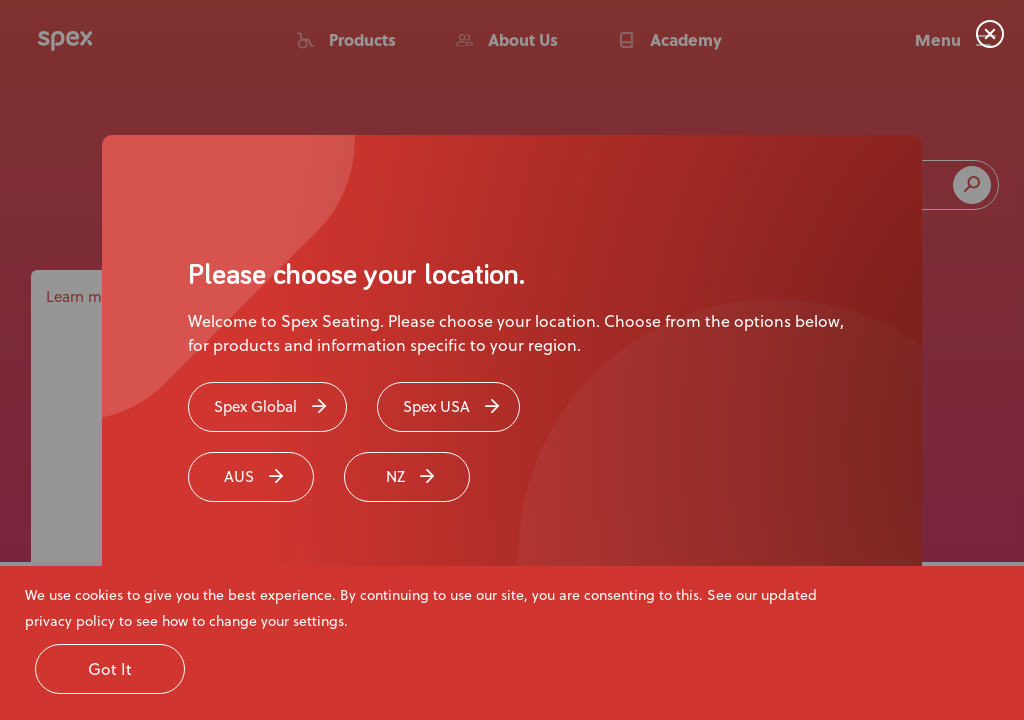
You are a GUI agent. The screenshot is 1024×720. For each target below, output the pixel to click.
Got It (110, 668)
